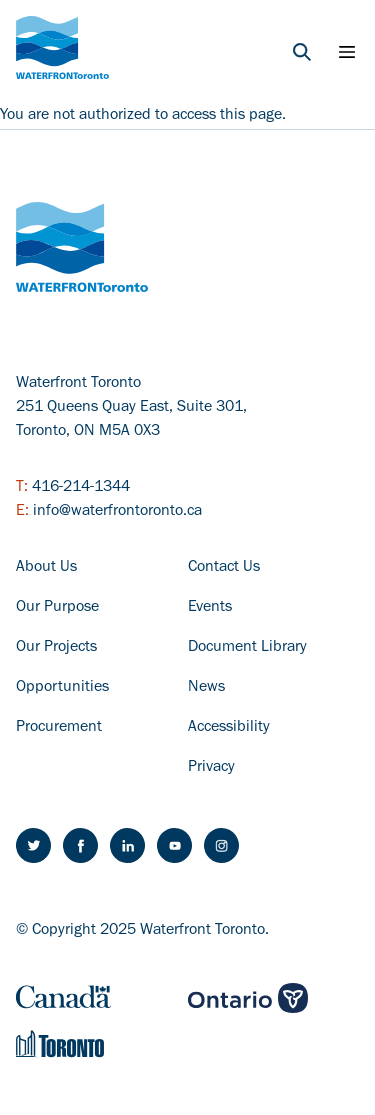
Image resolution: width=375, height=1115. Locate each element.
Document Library (247, 648)
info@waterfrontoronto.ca (117, 512)
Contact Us (224, 568)
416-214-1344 (81, 488)
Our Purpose (57, 608)
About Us (46, 568)
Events (210, 608)
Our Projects (56, 648)
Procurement (59, 728)
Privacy (211, 768)
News (206, 688)
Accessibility (229, 728)
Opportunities (62, 688)
